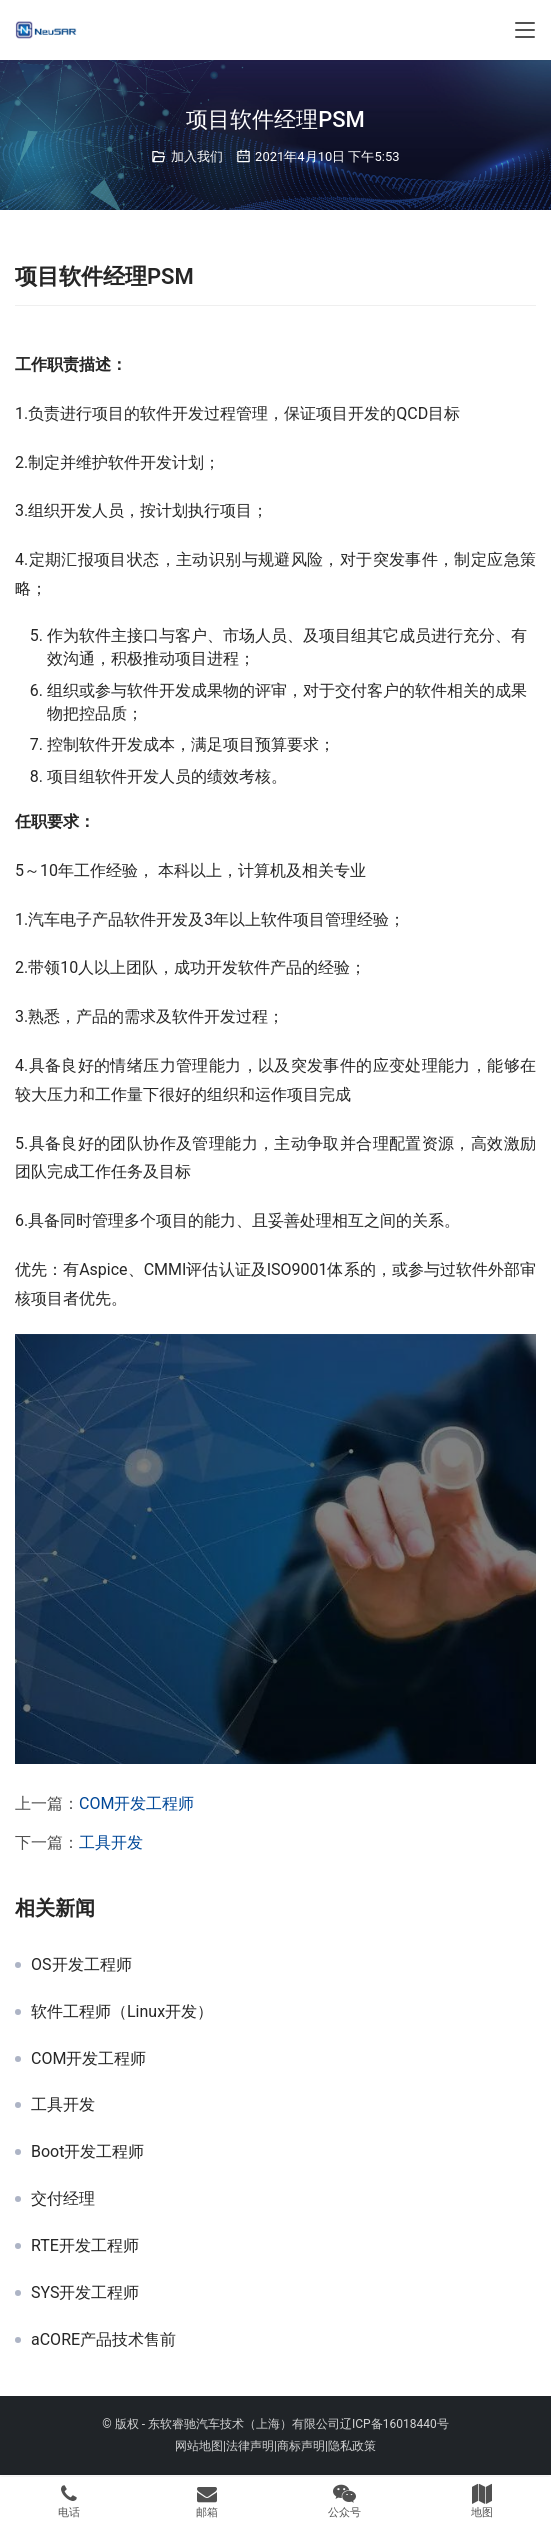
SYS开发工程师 (85, 2293)
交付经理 (63, 2199)
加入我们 (197, 156)
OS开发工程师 (81, 1965)
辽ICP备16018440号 (394, 2424)
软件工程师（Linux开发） (122, 2012)
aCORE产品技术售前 (103, 2340)
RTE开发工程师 (85, 2246)
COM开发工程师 (136, 1803)
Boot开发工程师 (87, 2152)
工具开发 (111, 1842)
